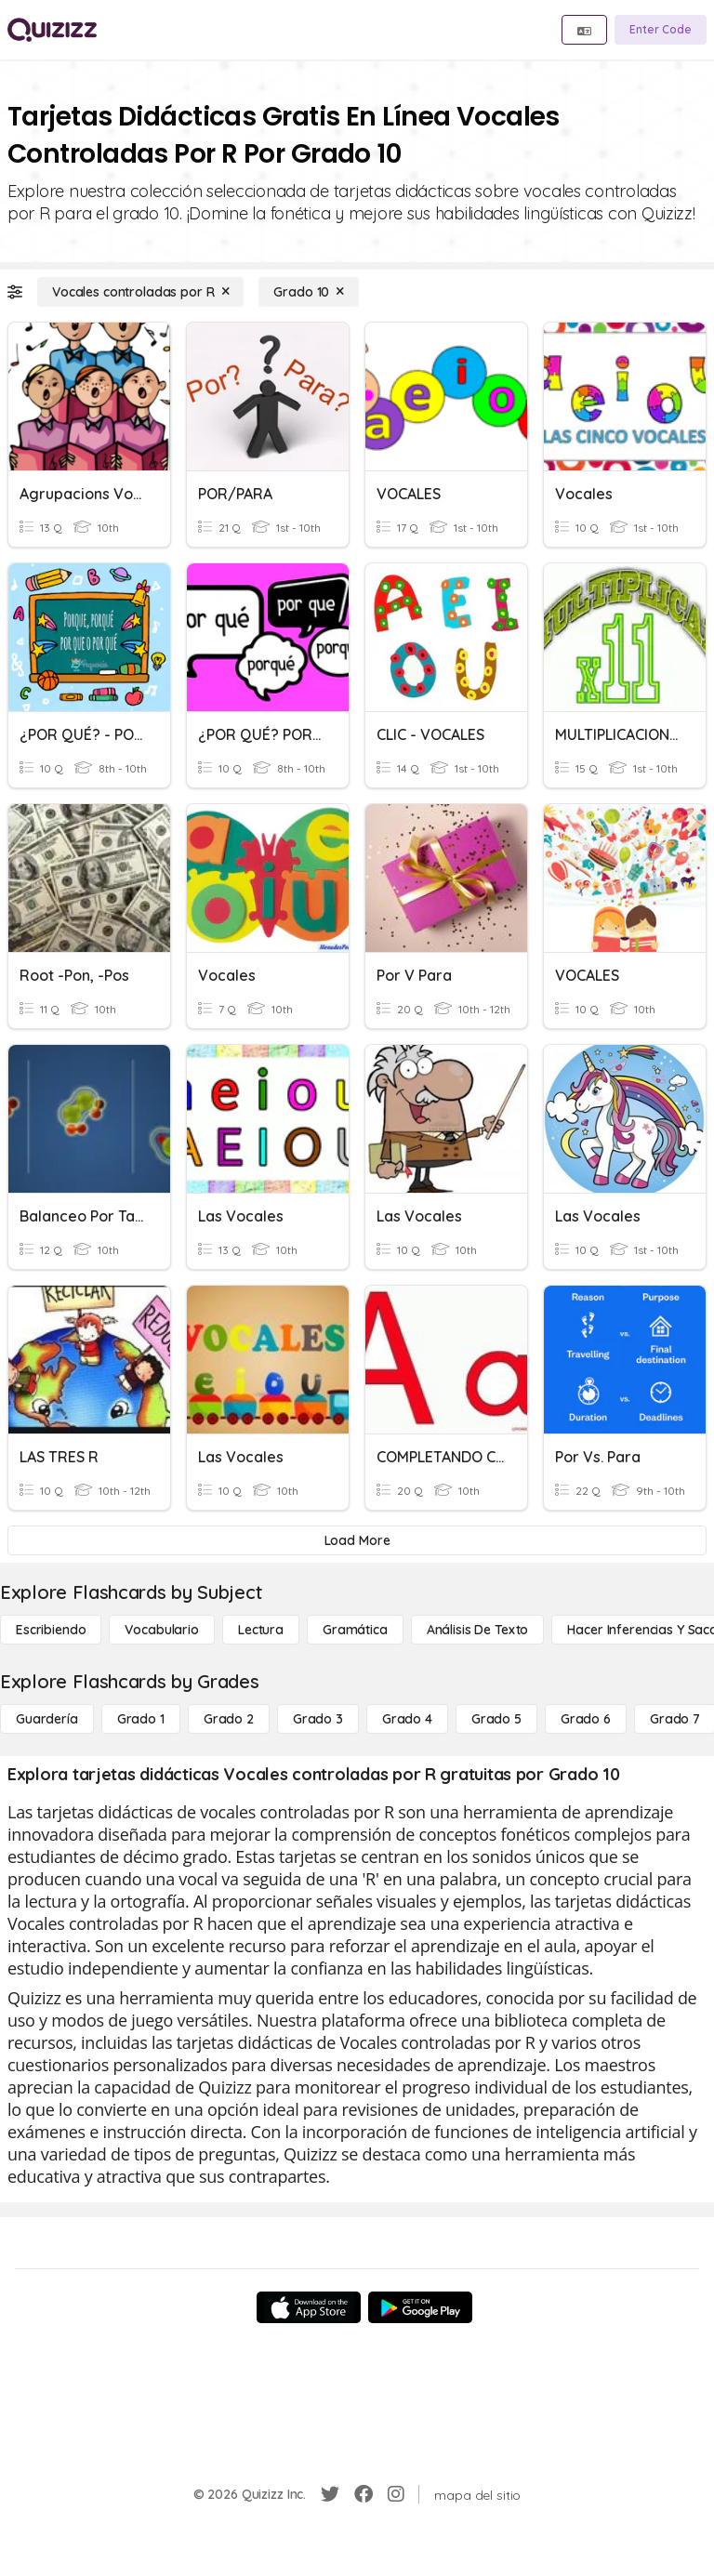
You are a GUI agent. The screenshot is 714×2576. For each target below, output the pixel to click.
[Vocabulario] (161, 1630)
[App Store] (309, 2307)
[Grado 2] (229, 1719)
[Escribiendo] (50, 1630)
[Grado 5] (496, 1719)
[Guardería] (47, 1719)
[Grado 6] (586, 1719)
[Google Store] (420, 2307)
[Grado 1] (140, 1719)
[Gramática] (355, 1630)
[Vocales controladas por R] (140, 292)
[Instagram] (396, 2494)
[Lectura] (260, 1630)
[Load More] (357, 1540)
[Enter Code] (661, 30)
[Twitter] (330, 2494)
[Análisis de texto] (478, 1630)
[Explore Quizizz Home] (52, 30)
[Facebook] (363, 2494)
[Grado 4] (407, 1719)
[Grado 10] (308, 292)
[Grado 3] (318, 1719)
